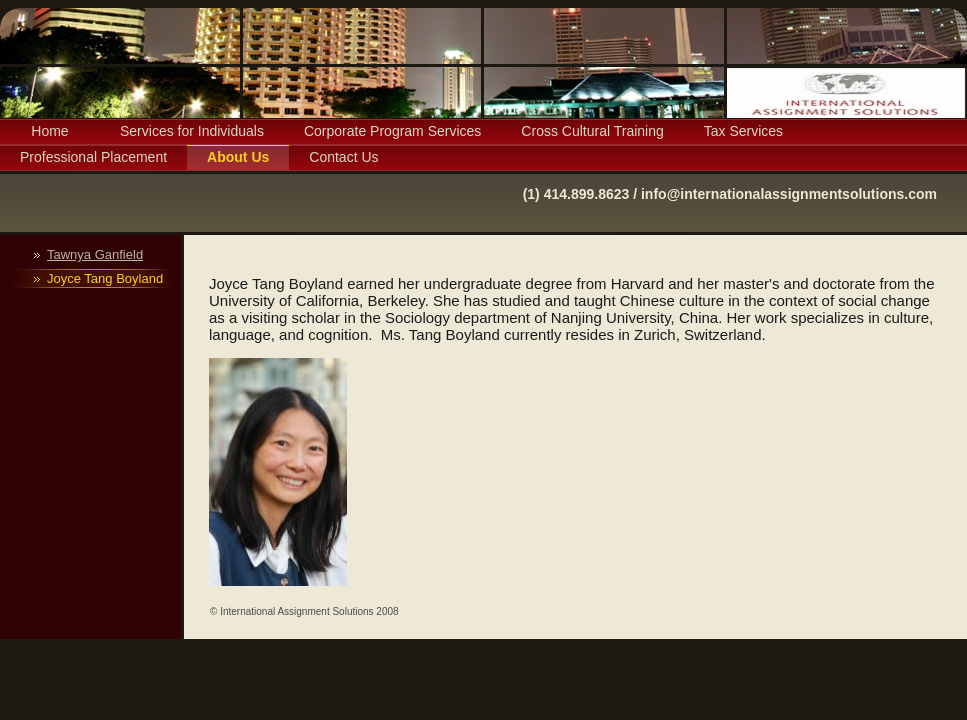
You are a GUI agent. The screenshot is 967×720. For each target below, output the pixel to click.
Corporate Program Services (392, 131)
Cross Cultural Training (592, 131)
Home (49, 131)
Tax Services (743, 131)
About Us (238, 157)
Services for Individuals (192, 131)
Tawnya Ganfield (95, 254)
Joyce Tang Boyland (105, 278)
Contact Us (343, 157)
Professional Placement (93, 157)
